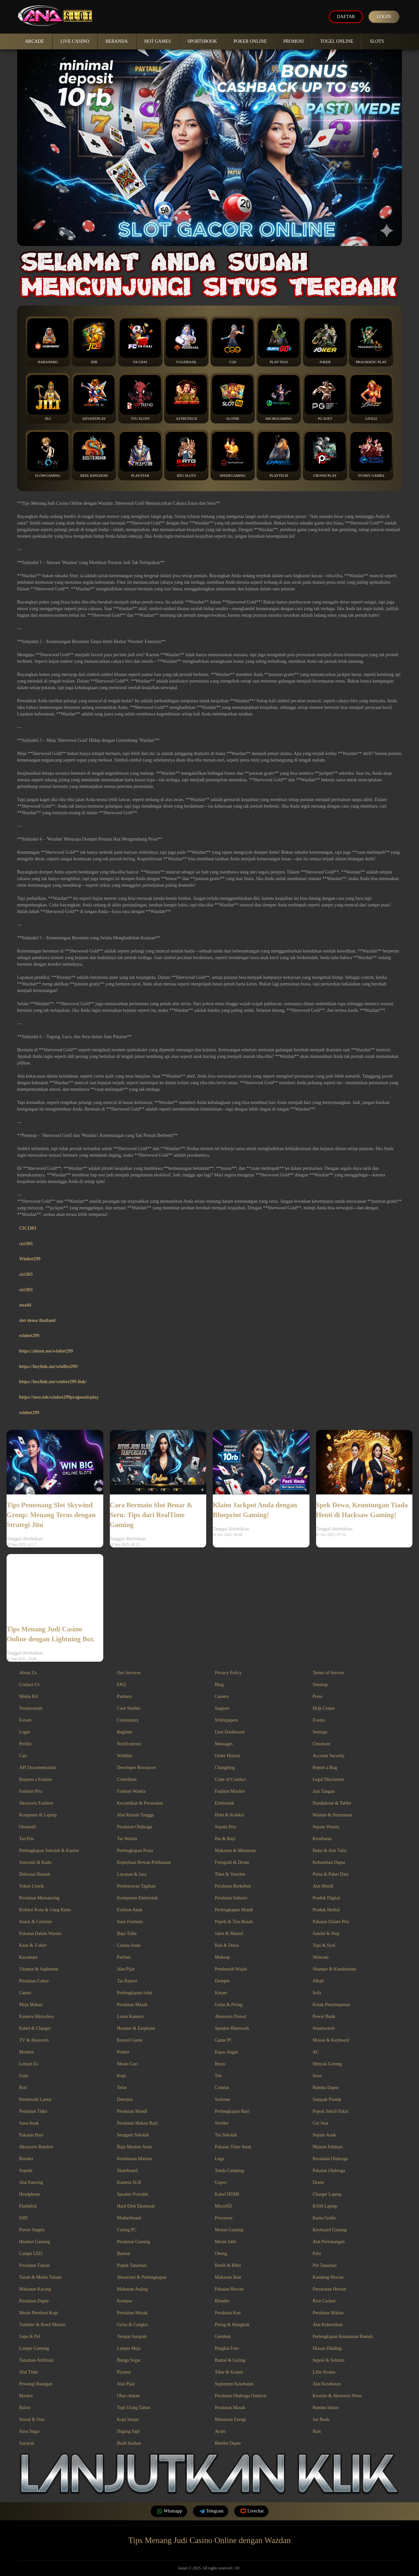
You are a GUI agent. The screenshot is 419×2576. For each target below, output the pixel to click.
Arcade (34, 41)
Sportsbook (202, 41)
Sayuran (26, 2443)
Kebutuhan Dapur (329, 1862)
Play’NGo (278, 341)
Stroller (222, 2123)
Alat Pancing (31, 2182)
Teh (218, 2075)
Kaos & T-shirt (32, 1945)
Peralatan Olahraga (134, 1826)
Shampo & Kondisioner (335, 1969)
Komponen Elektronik (137, 1897)
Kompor (125, 2300)
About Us (28, 1672)
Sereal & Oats (32, 2419)
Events (319, 1720)
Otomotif (27, 1826)
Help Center (324, 1708)
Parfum (124, 1957)
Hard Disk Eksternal (136, 2206)
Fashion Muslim (230, 1791)
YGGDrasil (186, 341)
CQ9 (232, 341)
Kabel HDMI (227, 2194)
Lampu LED (30, 2253)
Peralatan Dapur (34, 2300)
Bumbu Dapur (326, 2087)
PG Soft (325, 397)
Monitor (26, 2052)
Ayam (220, 2431)
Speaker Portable (132, 2194)
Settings (320, 1732)
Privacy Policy (228, 1672)
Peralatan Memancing (39, 1897)
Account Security (329, 1755)
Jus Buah (321, 2419)
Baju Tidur (127, 1933)
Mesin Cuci (127, 2063)
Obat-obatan (128, 2395)
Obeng (221, 2253)
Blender (222, 2300)
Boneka (26, 2158)
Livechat (251, 2511)
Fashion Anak (129, 1909)
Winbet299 (29, 1258)
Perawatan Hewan (329, 2289)
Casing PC (127, 2229)
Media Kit (28, 1696)
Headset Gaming (34, 2241)
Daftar (346, 16)
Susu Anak (29, 2123)
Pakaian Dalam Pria (331, 1921)
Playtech (278, 454)
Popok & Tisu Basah (234, 1921)
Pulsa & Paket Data (331, 1874)
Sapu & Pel (29, 2336)
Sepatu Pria (225, 1826)
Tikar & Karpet (229, 2372)
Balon (24, 2407)
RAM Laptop (325, 2206)
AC (316, 2052)
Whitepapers (226, 1720)
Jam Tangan (324, 1791)
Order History (227, 1755)
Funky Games (371, 454)
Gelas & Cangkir (132, 2324)
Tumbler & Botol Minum (42, 2324)
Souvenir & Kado (35, 1862)
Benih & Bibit (228, 2265)
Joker (325, 341)
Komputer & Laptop (38, 1814)
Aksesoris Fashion (36, 1803)
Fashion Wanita (131, 1791)
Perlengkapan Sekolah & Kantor (49, 1850)
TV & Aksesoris (34, 2040)
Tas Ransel (127, 1980)
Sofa (317, 1992)
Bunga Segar (129, 2360)
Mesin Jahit (225, 2241)
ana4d (25, 1304)
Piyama (124, 2372)
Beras (220, 2063)
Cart (23, 1755)
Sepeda (25, 2170)
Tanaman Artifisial (36, 2360)
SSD (23, 2217)
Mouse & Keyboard (331, 2040)
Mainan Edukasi (328, 2146)
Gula (23, 2075)
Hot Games (157, 41)
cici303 (26, 1243)
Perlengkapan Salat (135, 1992)
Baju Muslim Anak (134, 2146)
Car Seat (321, 2123)
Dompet (222, 1980)
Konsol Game (129, 2040)
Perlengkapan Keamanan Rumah (343, 2336)
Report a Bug (325, 1767)
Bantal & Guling (230, 2360)
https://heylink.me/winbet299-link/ (53, 1381)
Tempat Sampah (132, 2336)
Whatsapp (169, 2511)
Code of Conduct (230, 1779)
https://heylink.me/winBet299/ (48, 1366)
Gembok (223, 2336)
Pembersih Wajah (231, 1969)
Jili (47, 397)
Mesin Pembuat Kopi (38, 2312)
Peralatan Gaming (133, 2241)
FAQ (121, 1684)
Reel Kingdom (93, 454)
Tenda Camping (229, 2170)
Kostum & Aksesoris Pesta (337, 2395)
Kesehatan (322, 1838)
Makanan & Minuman (235, 1850)
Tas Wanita (127, 1838)
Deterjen (125, 2099)
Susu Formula (130, 1921)
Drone (318, 2182)
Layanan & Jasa (131, 1874)
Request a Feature (35, 1779)
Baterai (123, 2253)
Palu (317, 2253)
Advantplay (93, 397)
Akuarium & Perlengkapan (142, 2277)
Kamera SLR (129, 2182)
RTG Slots (186, 454)
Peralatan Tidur (33, 2111)
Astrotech (186, 397)
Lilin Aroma (324, 2372)
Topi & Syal (324, 1945)
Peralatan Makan (328, 2312)
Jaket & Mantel (229, 1933)
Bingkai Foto (227, 2348)
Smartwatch (324, 2028)
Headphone (29, 2194)
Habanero (47, 341)
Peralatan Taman (34, 2265)
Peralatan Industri (231, 1897)
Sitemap (320, 1684)
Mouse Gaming (229, 2229)
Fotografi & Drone (232, 1862)
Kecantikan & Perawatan (140, 1803)
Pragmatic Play (371, 341)
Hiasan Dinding (327, 2348)
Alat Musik (323, 1886)
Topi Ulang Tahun (133, 2407)
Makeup (222, 1957)
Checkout (322, 1743)
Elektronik (224, 1803)
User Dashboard (230, 1732)
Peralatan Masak (132, 2004)
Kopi (121, 2075)
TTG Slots (140, 397)
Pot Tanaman (325, 2265)
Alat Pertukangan (329, 2241)
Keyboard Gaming (330, 2229)
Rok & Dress (227, 1945)
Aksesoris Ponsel (230, 2016)
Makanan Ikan (228, 2277)
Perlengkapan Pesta (135, 1850)
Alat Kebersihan (328, 2324)
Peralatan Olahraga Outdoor (240, 2395)
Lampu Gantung (34, 2348)
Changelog (225, 1767)
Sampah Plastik (327, 2099)
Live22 (371, 397)
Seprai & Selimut (329, 2360)
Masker (26, 2395)
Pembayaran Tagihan (136, 1886)
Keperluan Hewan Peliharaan (144, 1862)
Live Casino (75, 41)
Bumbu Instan (326, 2407)
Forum (25, 1720)
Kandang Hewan (328, 2277)
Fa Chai (140, 341)
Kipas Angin (226, 2052)
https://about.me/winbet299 (46, 1351)
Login (384, 16)
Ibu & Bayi (225, 1838)
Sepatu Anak (324, 2135)
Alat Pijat (126, 1969)
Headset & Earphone (136, 2028)
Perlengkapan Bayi (232, 2111)
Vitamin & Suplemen (38, 1969)
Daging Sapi (128, 2431)
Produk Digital (326, 1897)
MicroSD (223, 2206)
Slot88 (232, 397)
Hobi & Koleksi (229, 1814)
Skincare (321, 1957)
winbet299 (29, 1335)
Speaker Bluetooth (232, 2028)
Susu (317, 2075)
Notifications (129, 1743)
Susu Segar (29, 2431)
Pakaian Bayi (31, 2135)
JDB (93, 341)
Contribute (127, 1779)
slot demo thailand (37, 1320)
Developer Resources (136, 1767)
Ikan (317, 2431)
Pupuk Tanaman (132, 2265)
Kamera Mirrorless (36, 2016)
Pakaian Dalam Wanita (40, 1933)
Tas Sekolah (226, 2135)
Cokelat (222, 2087)
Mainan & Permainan (333, 1814)
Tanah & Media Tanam (40, 2277)
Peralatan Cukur (34, 1980)
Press (318, 1696)
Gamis (25, 1992)
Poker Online (250, 41)
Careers (222, 1696)
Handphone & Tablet (332, 1803)
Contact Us (29, 1684)
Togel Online (337, 41)
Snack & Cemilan (35, 1921)
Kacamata (28, 1957)
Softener (222, 2099)
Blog (219, 1684)
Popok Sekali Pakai (331, 2111)
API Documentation (37, 1767)
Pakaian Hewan (229, 2289)
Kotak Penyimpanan (331, 2004)
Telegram (211, 2511)
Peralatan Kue (228, 2312)
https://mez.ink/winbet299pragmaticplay (59, 1397)
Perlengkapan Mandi (234, 1909)
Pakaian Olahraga (329, 2170)
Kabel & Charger (35, 2028)
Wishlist (124, 1755)
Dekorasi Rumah (34, 1874)
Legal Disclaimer (329, 1779)
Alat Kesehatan (327, 2383)
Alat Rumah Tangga (135, 1814)
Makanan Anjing (132, 2289)
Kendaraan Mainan (134, 2158)
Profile (25, 1743)
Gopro (221, 2182)
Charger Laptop (327, 2194)
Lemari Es (28, 2063)
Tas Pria (26, 1838)
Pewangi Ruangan (35, 2383)
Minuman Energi (230, 2419)
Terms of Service (328, 1672)
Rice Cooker (324, 2300)
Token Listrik (31, 1886)
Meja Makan (30, 2004)
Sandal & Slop (326, 1933)
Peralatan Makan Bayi (137, 2123)
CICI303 (27, 1228)
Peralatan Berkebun (233, 1886)
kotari (183, 2568)
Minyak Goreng (327, 2063)
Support (222, 1708)
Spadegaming (232, 454)
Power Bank (324, 2016)
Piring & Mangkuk (232, 2324)
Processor (224, 2217)
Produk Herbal (326, 1909)
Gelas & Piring (228, 2004)
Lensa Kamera (130, 2016)
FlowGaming (47, 454)
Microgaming (278, 397)
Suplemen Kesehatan (234, 2383)
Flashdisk (28, 2206)
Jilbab (318, 1980)
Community (128, 1720)
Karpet (221, 1992)
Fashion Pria (30, 1791)
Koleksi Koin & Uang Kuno (45, 1909)
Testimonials (30, 1708)
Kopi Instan (128, 2419)
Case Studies (129, 1708)
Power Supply (32, 2229)
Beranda (117, 41)
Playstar (140, 454)
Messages (224, 1743)
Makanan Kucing (35, 2289)
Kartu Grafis (324, 2217)
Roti (23, 2087)
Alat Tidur (28, 2372)
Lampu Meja (129, 2348)
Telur (122, 2087)
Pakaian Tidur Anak (233, 2146)
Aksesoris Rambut (36, 2146)
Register (125, 1732)
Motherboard (129, 2217)
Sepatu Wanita (326, 1826)
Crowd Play (325, 454)
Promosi (293, 41)
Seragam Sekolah (133, 2135)
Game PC (224, 2040)
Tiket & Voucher (230, 1874)
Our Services (129, 1672)
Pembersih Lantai (35, 2099)
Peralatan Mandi (132, 2111)
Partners (124, 1696)
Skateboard (127, 2170)
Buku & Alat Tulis (330, 1850)
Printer (123, 2052)
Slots (377, 41)
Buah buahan (129, 2443)
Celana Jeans (129, 1945)
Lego (219, 2158)
